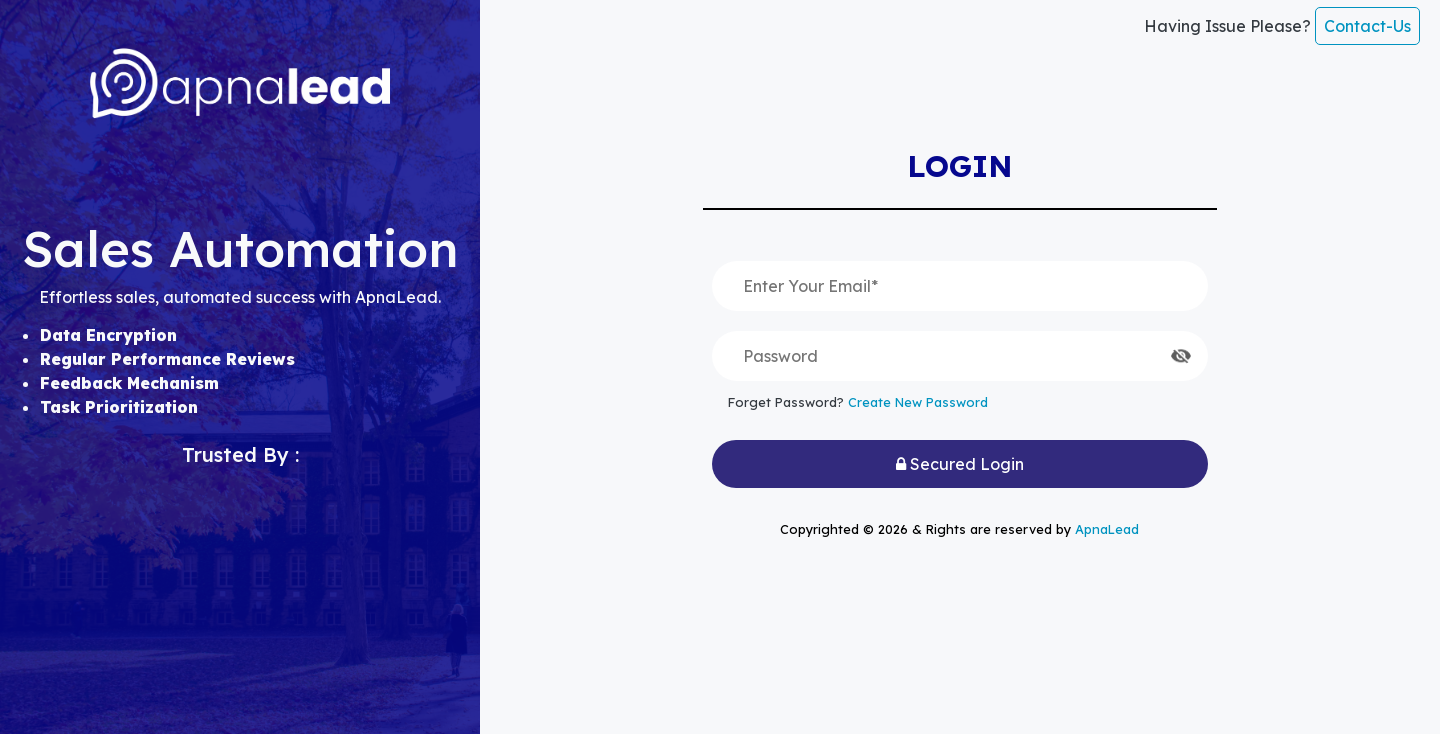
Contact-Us (1367, 26)
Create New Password (918, 402)
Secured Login (960, 464)
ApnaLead (1107, 529)
